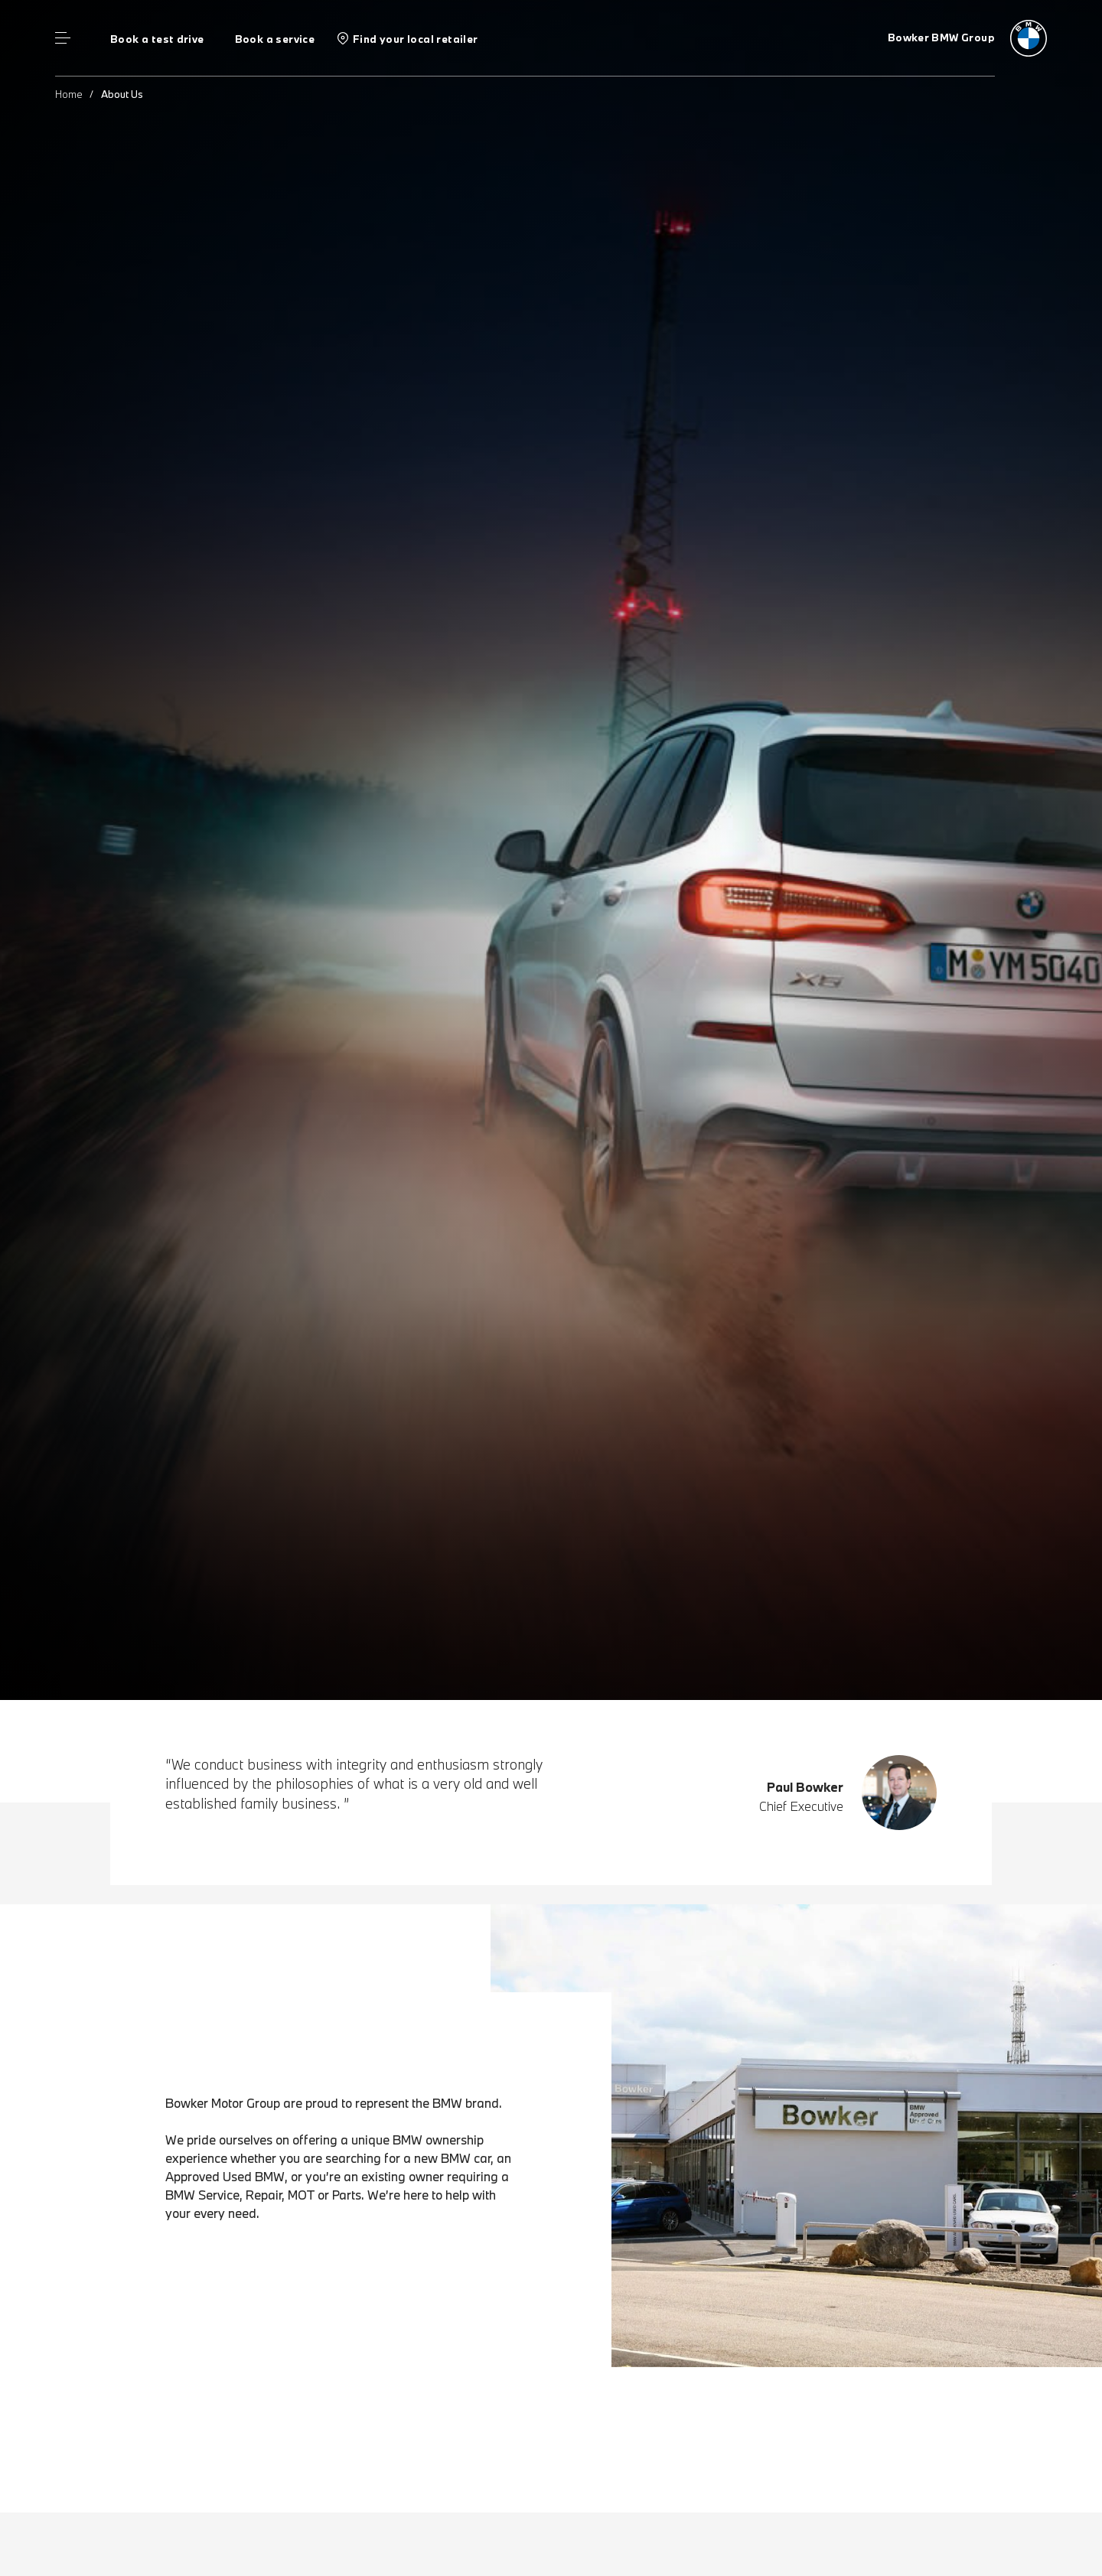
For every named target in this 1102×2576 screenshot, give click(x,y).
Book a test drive (157, 39)
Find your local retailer (415, 39)
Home (69, 94)
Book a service (275, 39)
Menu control (63, 38)
